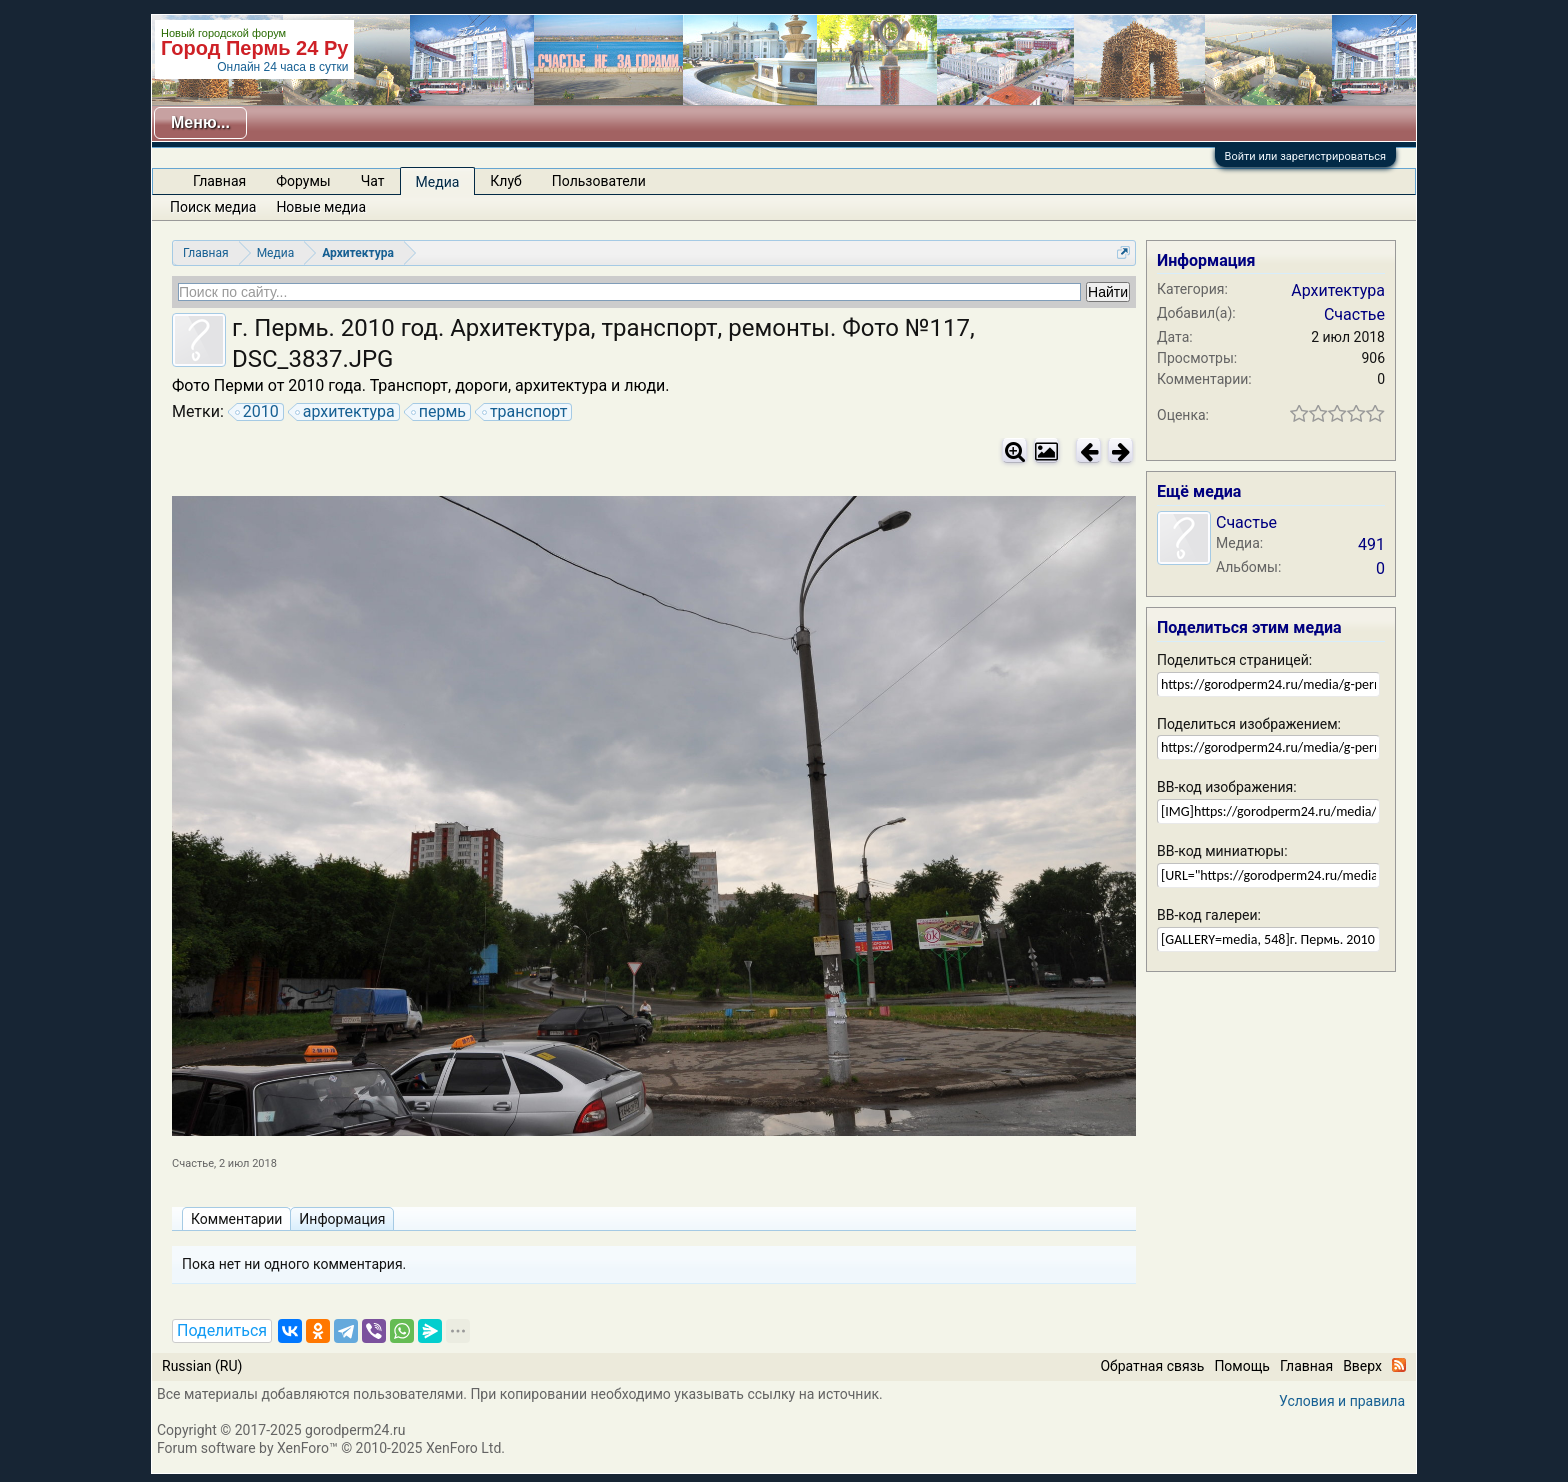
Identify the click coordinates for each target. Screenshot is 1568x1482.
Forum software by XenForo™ (331, 1448)
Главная (219, 181)
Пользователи (599, 181)
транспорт (525, 412)
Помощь (1242, 1366)
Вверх (1362, 1366)
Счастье (193, 1163)
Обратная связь (1152, 1366)
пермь (439, 412)
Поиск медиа (213, 207)
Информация (342, 1219)
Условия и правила (1342, 1401)
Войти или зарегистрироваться (1305, 156)
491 (1371, 544)
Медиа (438, 182)
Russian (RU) (202, 1366)
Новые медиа (321, 207)
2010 (258, 412)
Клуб (505, 181)
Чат (373, 181)
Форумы (303, 181)
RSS (1399, 1365)
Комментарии (236, 1219)
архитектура (346, 412)
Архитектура (1338, 290)
